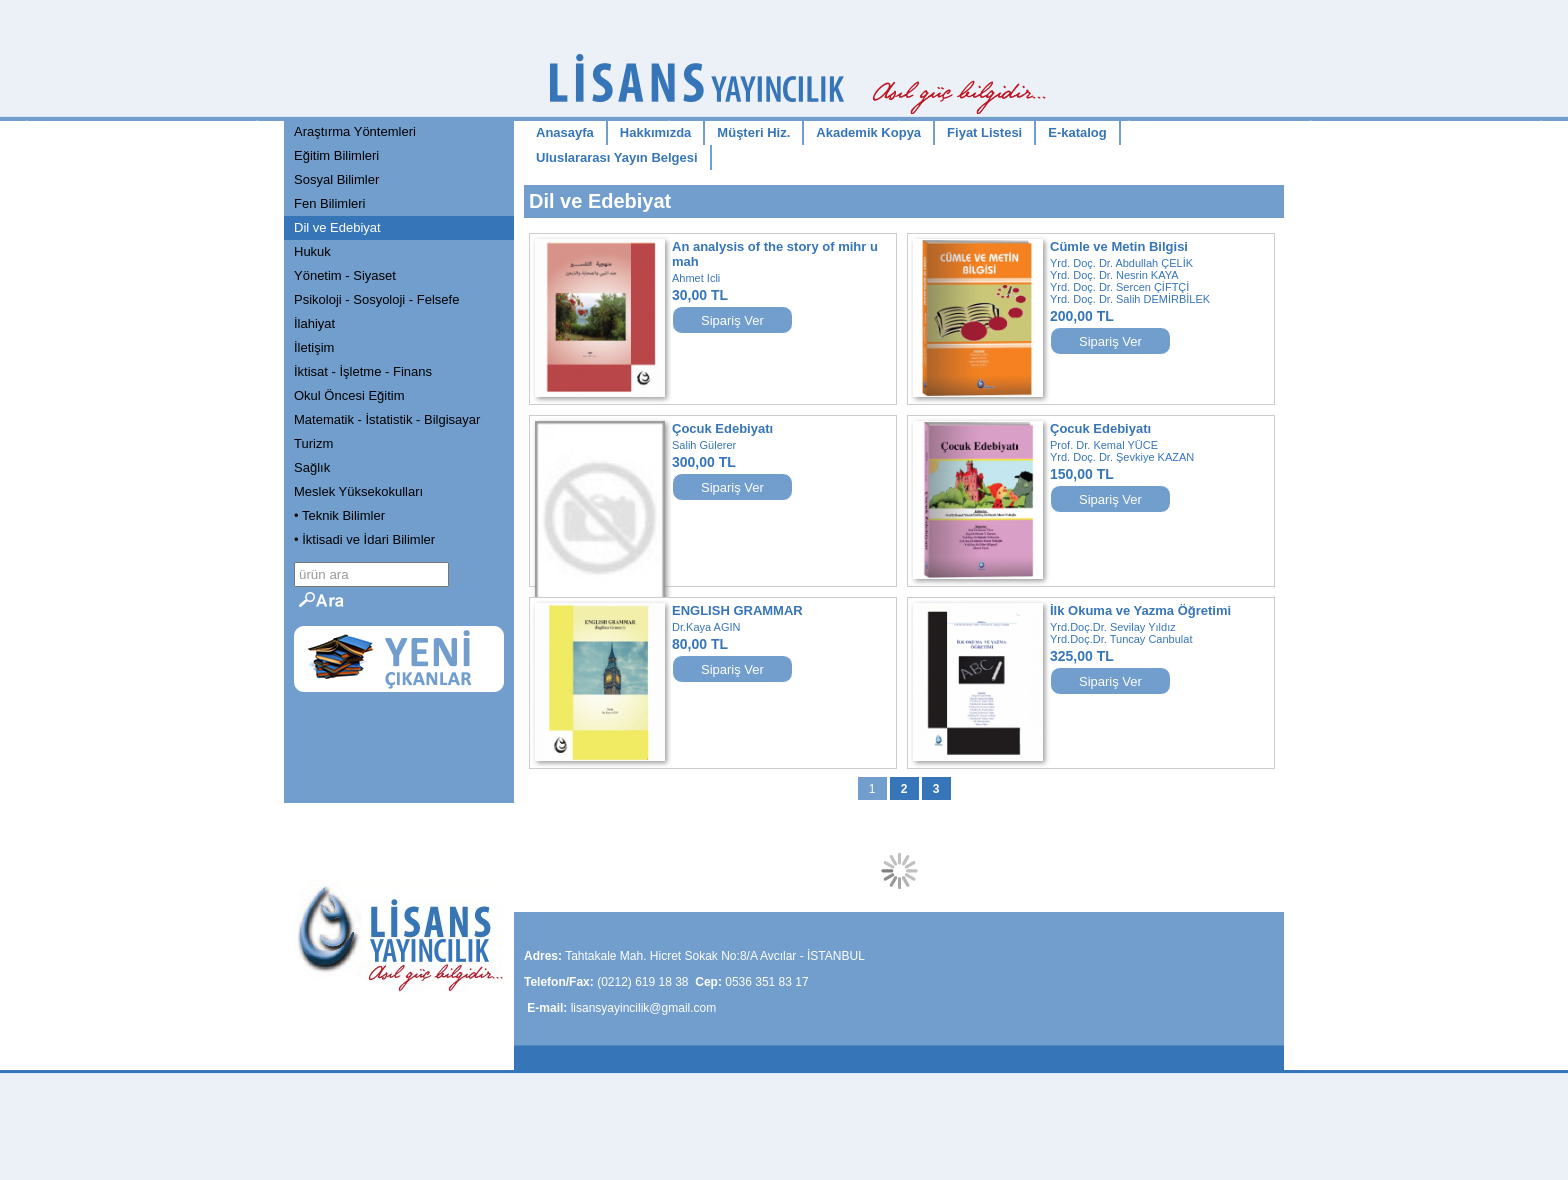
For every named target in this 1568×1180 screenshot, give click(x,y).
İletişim (314, 347)
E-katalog (1077, 132)
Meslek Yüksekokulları (358, 491)
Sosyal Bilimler (336, 179)
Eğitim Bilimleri (336, 155)
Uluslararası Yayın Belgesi (617, 157)
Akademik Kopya (868, 132)
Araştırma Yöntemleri (355, 131)
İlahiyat (314, 323)
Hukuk (312, 251)
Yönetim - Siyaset (345, 275)
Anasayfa (565, 132)
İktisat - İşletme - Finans (363, 371)
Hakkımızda (656, 132)
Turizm (313, 443)
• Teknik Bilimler (339, 515)
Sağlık (312, 467)
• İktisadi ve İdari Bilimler (364, 539)
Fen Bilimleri (330, 203)
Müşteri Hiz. (753, 132)
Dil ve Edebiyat (337, 227)
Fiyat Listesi (984, 132)
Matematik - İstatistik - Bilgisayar (387, 419)
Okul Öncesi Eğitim (349, 395)
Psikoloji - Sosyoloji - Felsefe (376, 299)
